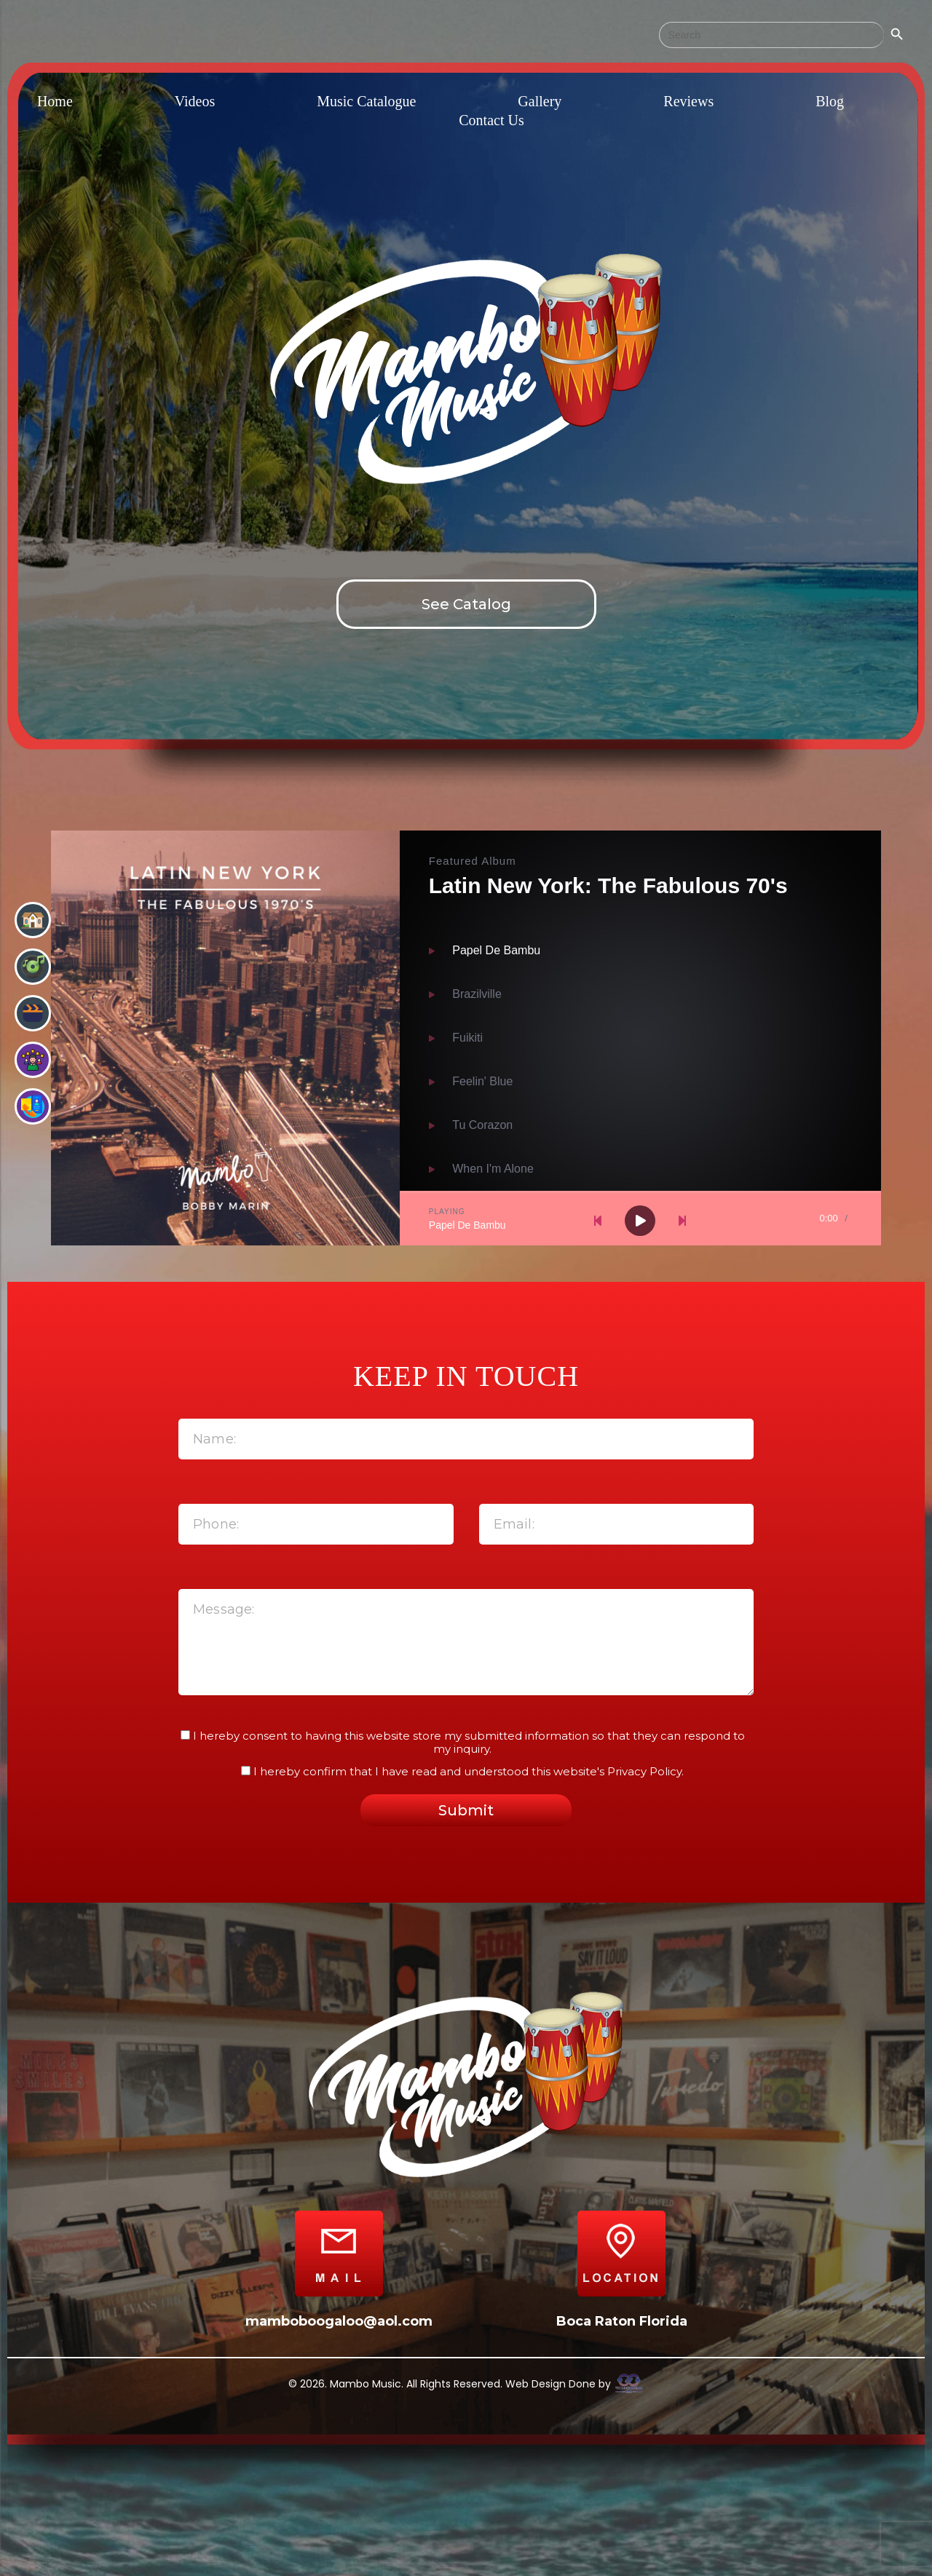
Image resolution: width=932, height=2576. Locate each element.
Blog (830, 101)
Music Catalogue (366, 101)
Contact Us (491, 120)
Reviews (688, 101)
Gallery (539, 101)
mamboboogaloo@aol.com (339, 2321)
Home (55, 101)
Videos (195, 101)
